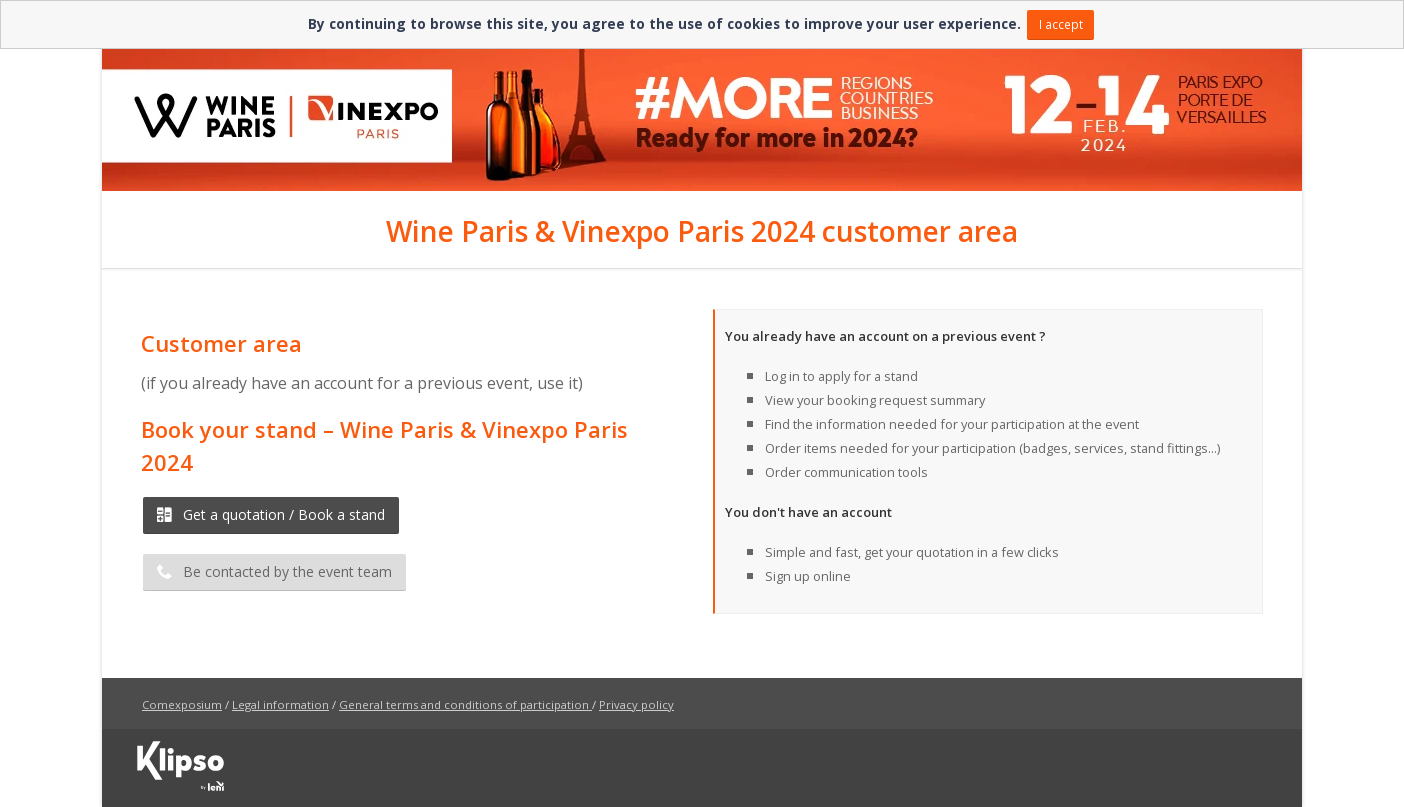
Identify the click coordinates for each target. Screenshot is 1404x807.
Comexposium (182, 704)
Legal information (280, 704)
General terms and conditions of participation (464, 704)
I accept (1061, 24)
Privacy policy (636, 704)
